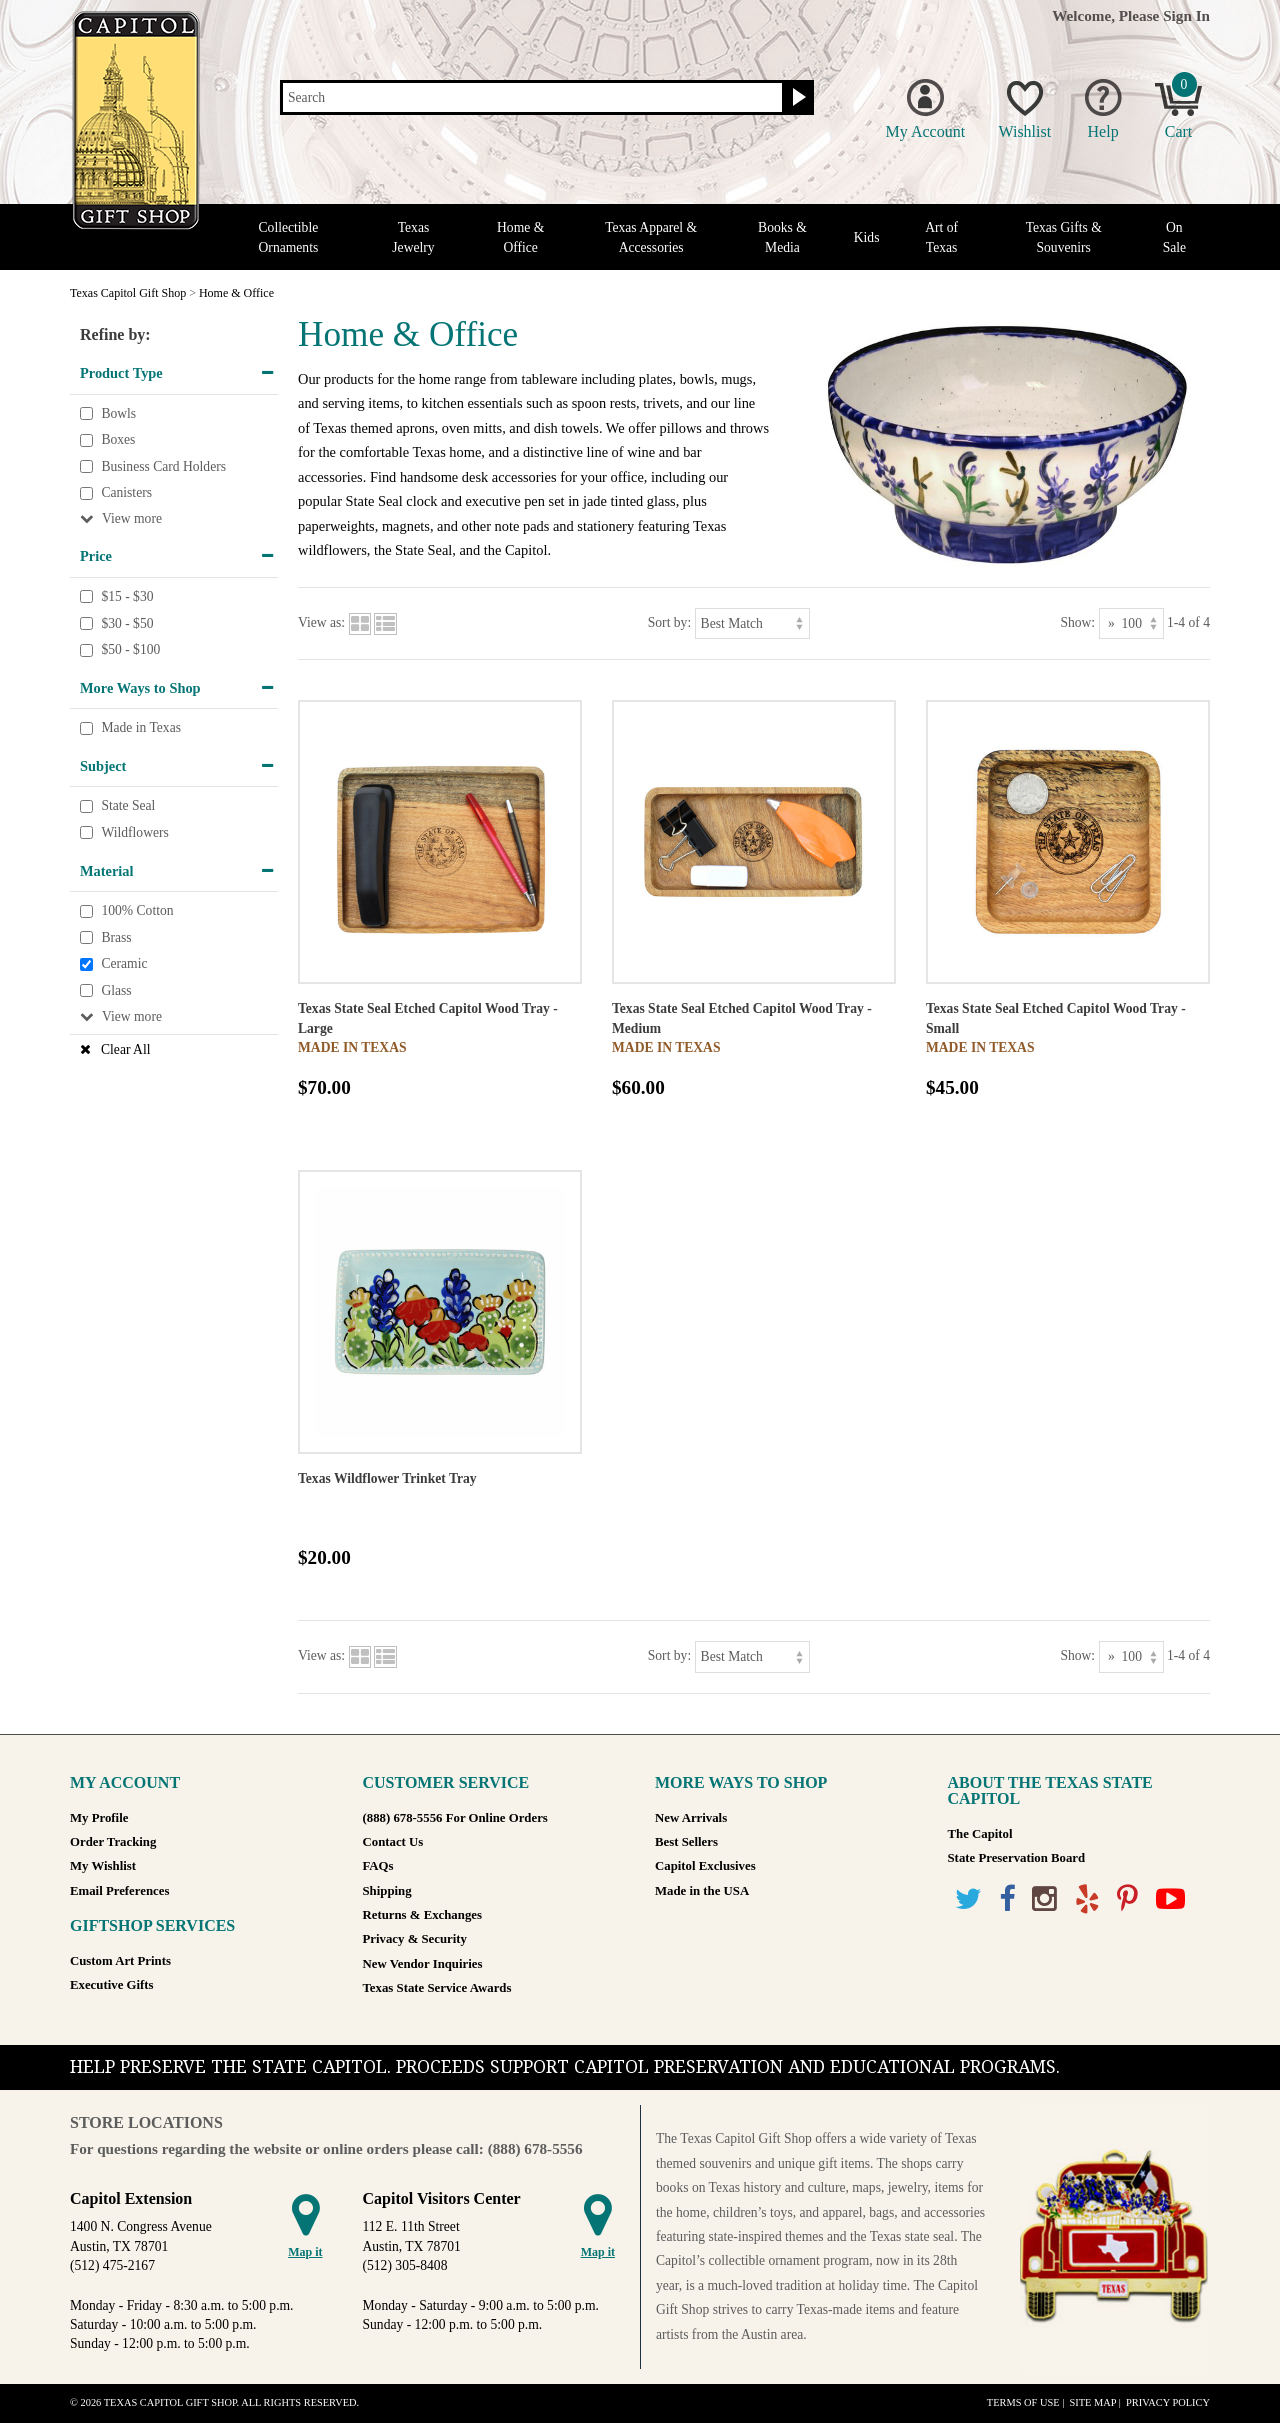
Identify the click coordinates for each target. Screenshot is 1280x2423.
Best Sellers (686, 1842)
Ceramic (124, 964)
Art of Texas (941, 237)
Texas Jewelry (413, 237)
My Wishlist (103, 1866)
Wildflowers (134, 832)
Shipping (387, 1891)
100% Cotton (137, 910)
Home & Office (520, 237)
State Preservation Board (1017, 1858)
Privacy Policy (1168, 2402)
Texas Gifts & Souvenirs (1064, 237)
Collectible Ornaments (289, 237)
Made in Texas (141, 728)
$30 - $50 (127, 623)
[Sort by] (752, 623)
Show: (1077, 622)
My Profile (99, 1818)
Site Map (1092, 2402)
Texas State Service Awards (437, 1988)
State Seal (128, 806)
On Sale (1174, 237)
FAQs (378, 1866)
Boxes (118, 439)
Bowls (118, 413)
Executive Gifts (112, 1985)
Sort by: (669, 622)
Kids (867, 237)
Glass (116, 990)
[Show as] (1131, 623)
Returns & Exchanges (422, 1915)
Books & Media (782, 237)
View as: (321, 622)
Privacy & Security (415, 1939)
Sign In (1186, 15)
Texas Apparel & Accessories (651, 237)
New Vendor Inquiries (423, 1964)
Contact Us (393, 1842)
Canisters (126, 493)
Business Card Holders (163, 466)
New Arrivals (691, 1818)
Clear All (125, 1049)
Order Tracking (113, 1842)
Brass (116, 937)
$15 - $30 (127, 596)
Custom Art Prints (120, 1961)
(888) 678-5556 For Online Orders (455, 1818)
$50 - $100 (130, 649)
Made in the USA (702, 1891)
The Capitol (980, 1834)
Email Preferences (119, 1891)
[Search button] (796, 98)
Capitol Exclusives (705, 1866)
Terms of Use (1023, 2402)
